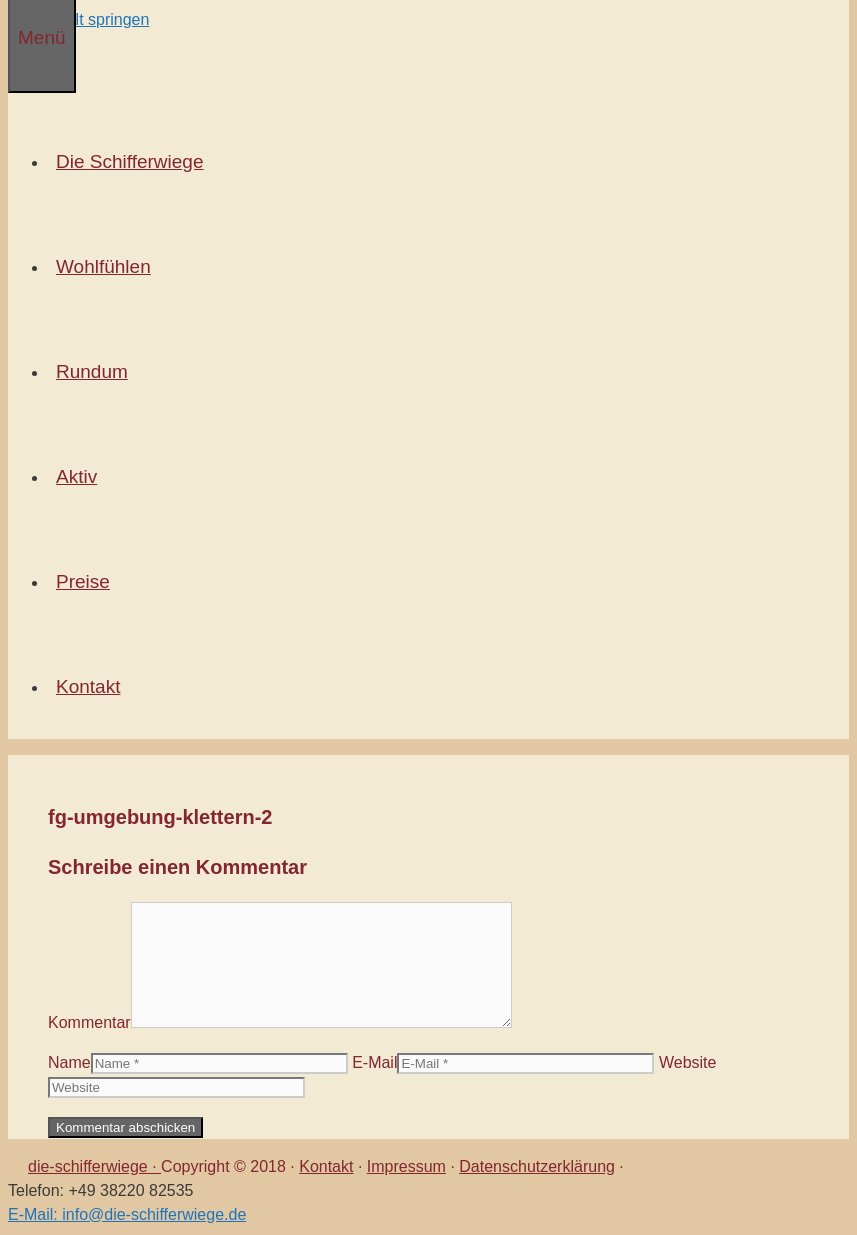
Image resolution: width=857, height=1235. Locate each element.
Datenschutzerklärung (537, 1166)
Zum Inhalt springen (78, 19)
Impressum (406, 1166)
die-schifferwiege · (94, 1166)
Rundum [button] (96, 371)
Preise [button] (87, 581)
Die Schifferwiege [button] (134, 161)
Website (688, 1062)
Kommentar (89, 1022)
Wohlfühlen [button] (107, 266)
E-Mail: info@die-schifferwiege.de (127, 1214)
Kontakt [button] (92, 686)
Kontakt (326, 1166)
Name (69, 1062)
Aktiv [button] (80, 476)
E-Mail (374, 1062)
